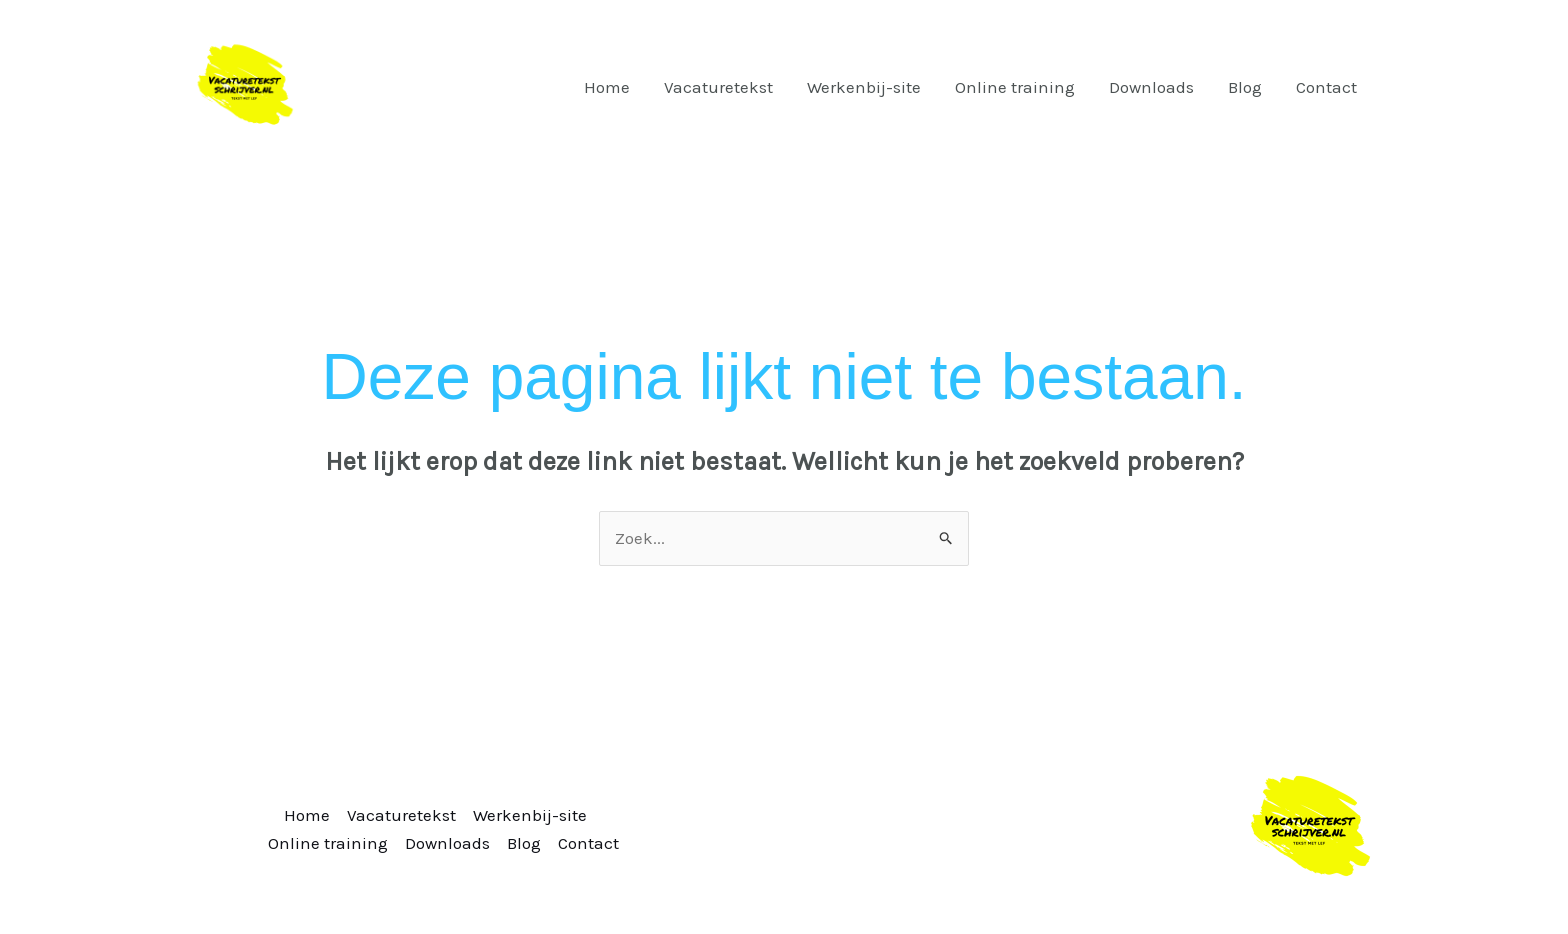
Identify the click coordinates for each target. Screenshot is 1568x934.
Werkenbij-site (864, 87)
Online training (1015, 87)
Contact (1326, 87)
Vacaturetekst (718, 87)
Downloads (1151, 87)
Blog (1245, 87)
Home (607, 87)
